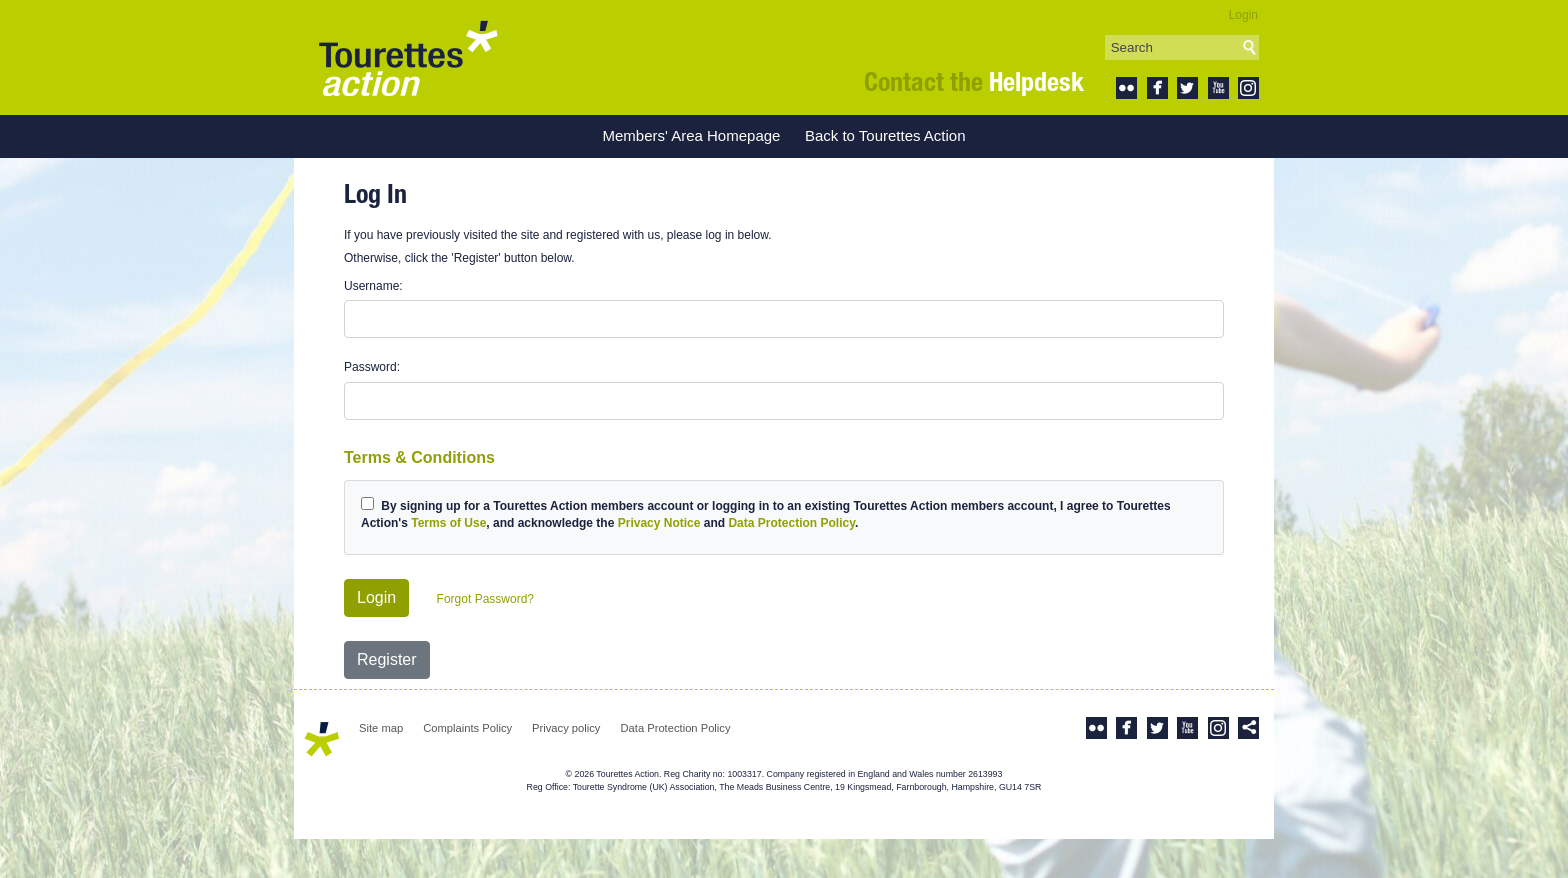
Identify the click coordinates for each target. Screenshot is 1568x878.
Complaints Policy (467, 728)
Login (1243, 15)
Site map (381, 728)
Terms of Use (448, 523)
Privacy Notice (659, 523)
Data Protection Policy (791, 523)
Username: (373, 286)
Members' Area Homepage (691, 135)
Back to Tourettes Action (885, 135)
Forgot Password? (485, 599)
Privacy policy (566, 728)
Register (387, 659)
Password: (372, 367)
